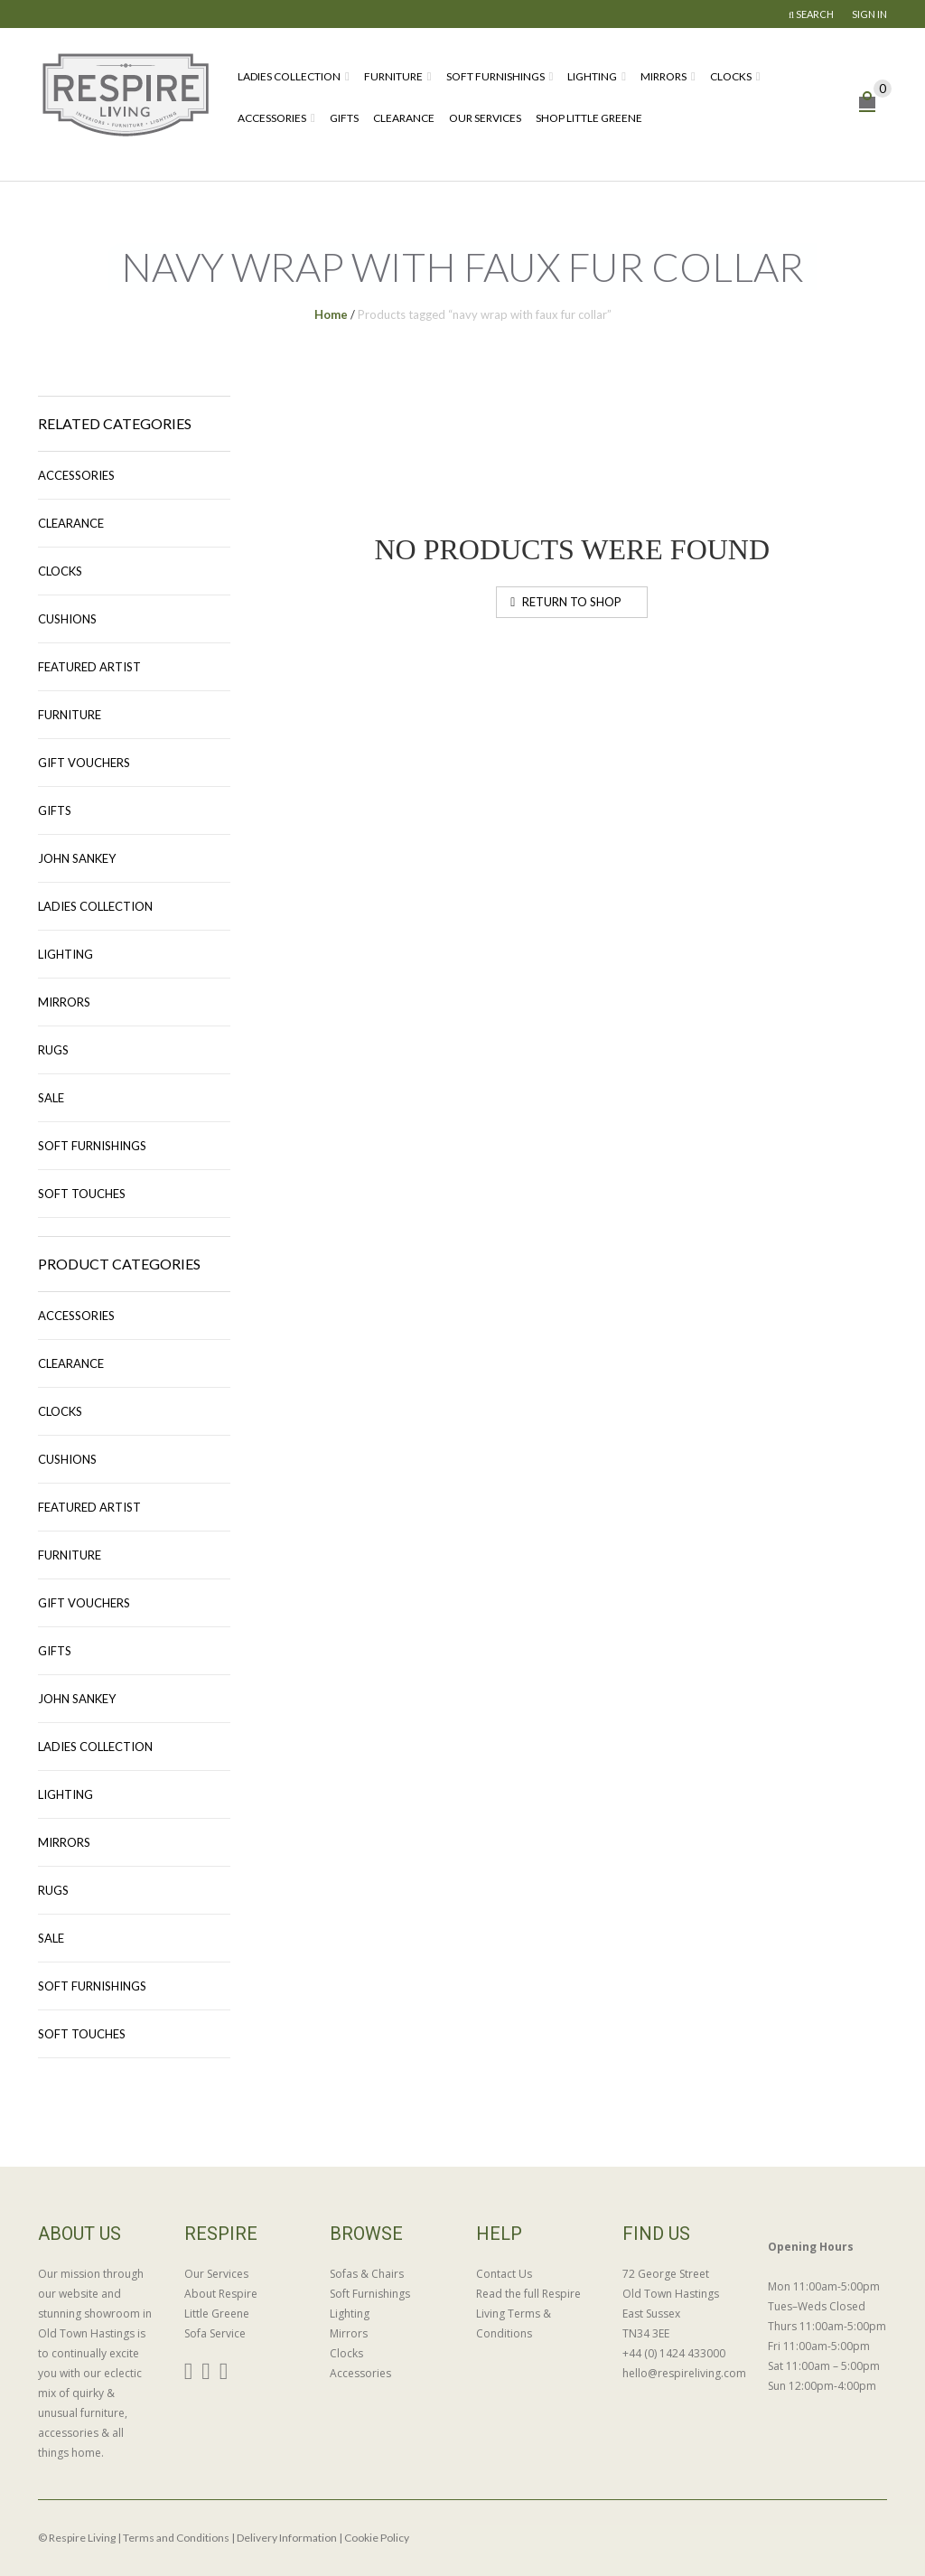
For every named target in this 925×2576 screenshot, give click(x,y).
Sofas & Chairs (367, 2273)
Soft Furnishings (495, 76)
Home (331, 314)
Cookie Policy (376, 2537)
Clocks (731, 76)
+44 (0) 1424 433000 (673, 2353)
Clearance (403, 118)
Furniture (393, 76)
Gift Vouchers (84, 762)
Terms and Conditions (176, 2537)
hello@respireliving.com (682, 2373)
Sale (51, 1098)
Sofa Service (215, 2333)
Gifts (344, 118)
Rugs (53, 1050)
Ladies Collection (289, 76)
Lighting (592, 76)
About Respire (220, 2293)
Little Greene (216, 2313)
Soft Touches (82, 1193)
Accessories (272, 118)
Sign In (869, 14)
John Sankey (77, 858)
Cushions (67, 619)
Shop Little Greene (589, 118)
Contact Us (504, 2273)
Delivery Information (287, 2537)
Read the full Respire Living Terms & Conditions (528, 2313)
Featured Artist (89, 667)
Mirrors (663, 76)
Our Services (485, 118)
